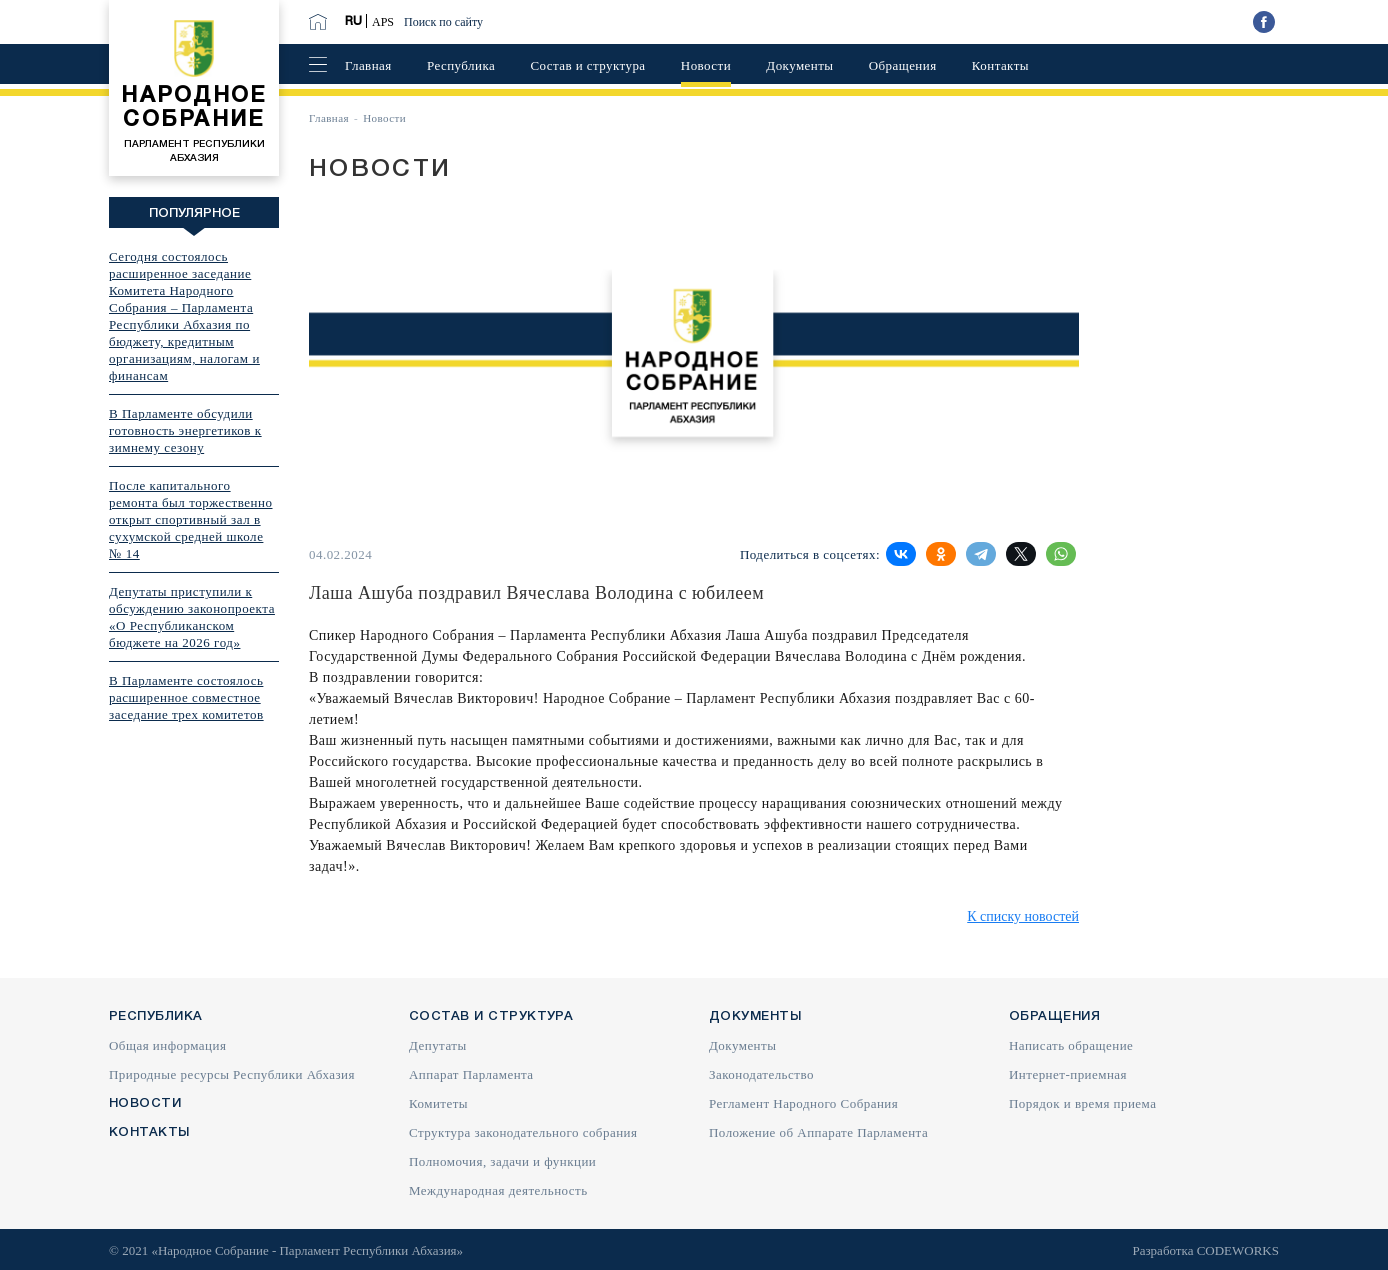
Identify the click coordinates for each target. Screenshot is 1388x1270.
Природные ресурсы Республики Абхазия (232, 1074)
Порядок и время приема (1082, 1103)
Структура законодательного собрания (523, 1132)
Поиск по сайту (443, 22)
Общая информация (167, 1045)
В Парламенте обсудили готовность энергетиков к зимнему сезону (185, 430)
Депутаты (438, 1045)
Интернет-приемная (1068, 1074)
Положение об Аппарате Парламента (818, 1132)
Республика (461, 65)
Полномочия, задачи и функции (502, 1161)
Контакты (1000, 65)
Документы (799, 65)
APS (383, 22)
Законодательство (761, 1074)
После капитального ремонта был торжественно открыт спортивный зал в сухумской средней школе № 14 (191, 519)
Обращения (903, 65)
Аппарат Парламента (471, 1074)
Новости (706, 65)
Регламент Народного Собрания (803, 1103)
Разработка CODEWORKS (1205, 1250)
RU (353, 21)
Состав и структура (587, 65)
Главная (368, 65)
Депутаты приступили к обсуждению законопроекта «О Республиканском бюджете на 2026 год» (192, 617)
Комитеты (438, 1103)
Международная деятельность (498, 1190)
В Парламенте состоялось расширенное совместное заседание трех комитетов (186, 697)
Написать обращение (1071, 1045)
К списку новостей (1023, 916)
